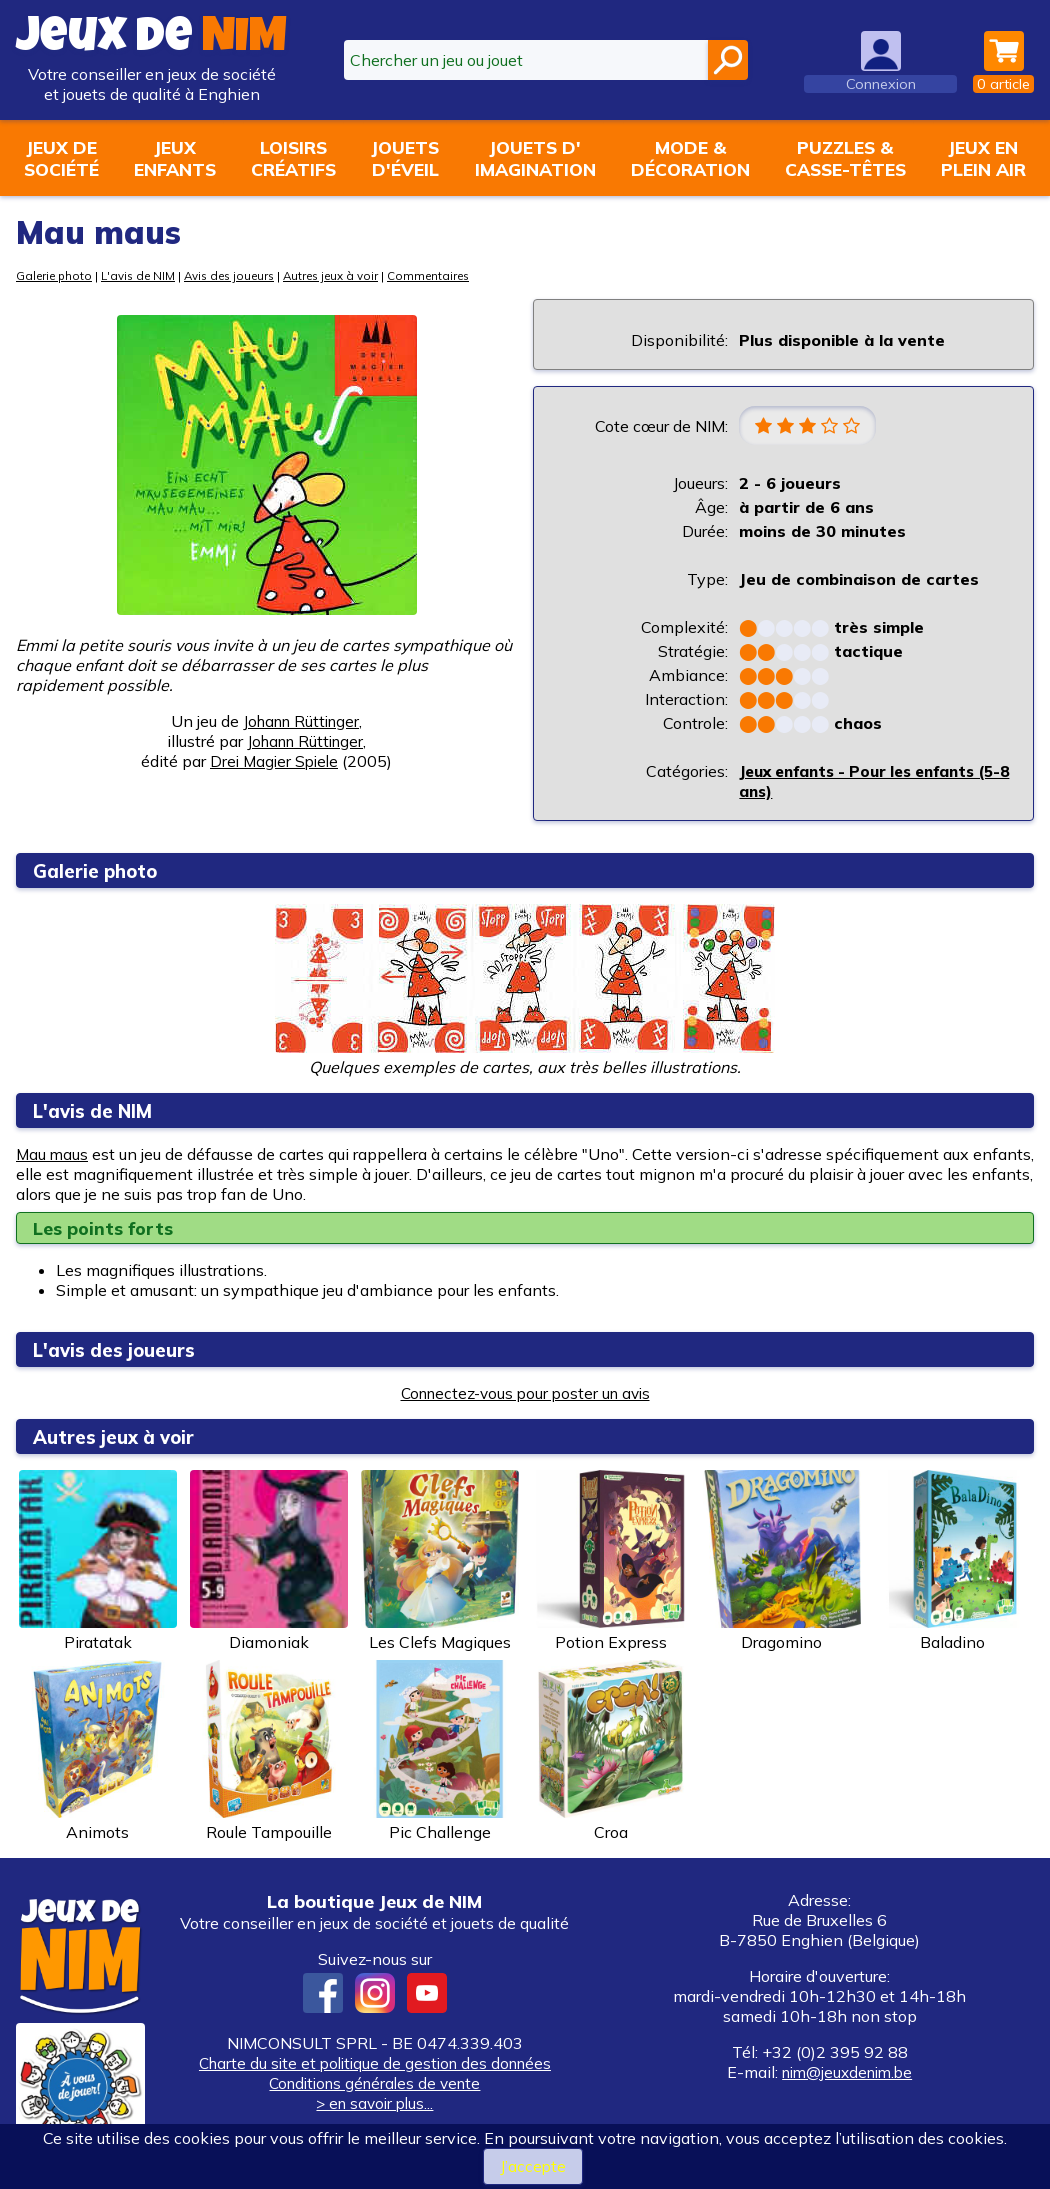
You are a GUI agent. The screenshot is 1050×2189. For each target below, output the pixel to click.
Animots (98, 1752)
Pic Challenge (440, 1752)
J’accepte (532, 2166)
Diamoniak (269, 1562)
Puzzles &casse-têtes (845, 158)
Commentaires (453, 275)
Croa (611, 1752)
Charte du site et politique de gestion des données (374, 2064)
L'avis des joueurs (122, 1350)
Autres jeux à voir (350, 275)
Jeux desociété (61, 158)
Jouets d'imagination (535, 158)
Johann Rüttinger (301, 721)
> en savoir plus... (375, 2104)
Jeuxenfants (175, 158)
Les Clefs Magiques (440, 1562)
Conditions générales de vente (375, 2084)
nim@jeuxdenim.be (847, 2073)
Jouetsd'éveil (405, 158)
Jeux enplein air (983, 158)
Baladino (953, 1562)
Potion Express (611, 1562)
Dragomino (782, 1562)
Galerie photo (56, 275)
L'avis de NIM (145, 275)
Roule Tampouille (269, 1752)
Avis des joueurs (242, 275)
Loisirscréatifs (293, 158)
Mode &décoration (690, 158)
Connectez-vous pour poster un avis (525, 1394)
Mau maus (53, 1155)
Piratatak (98, 1562)
